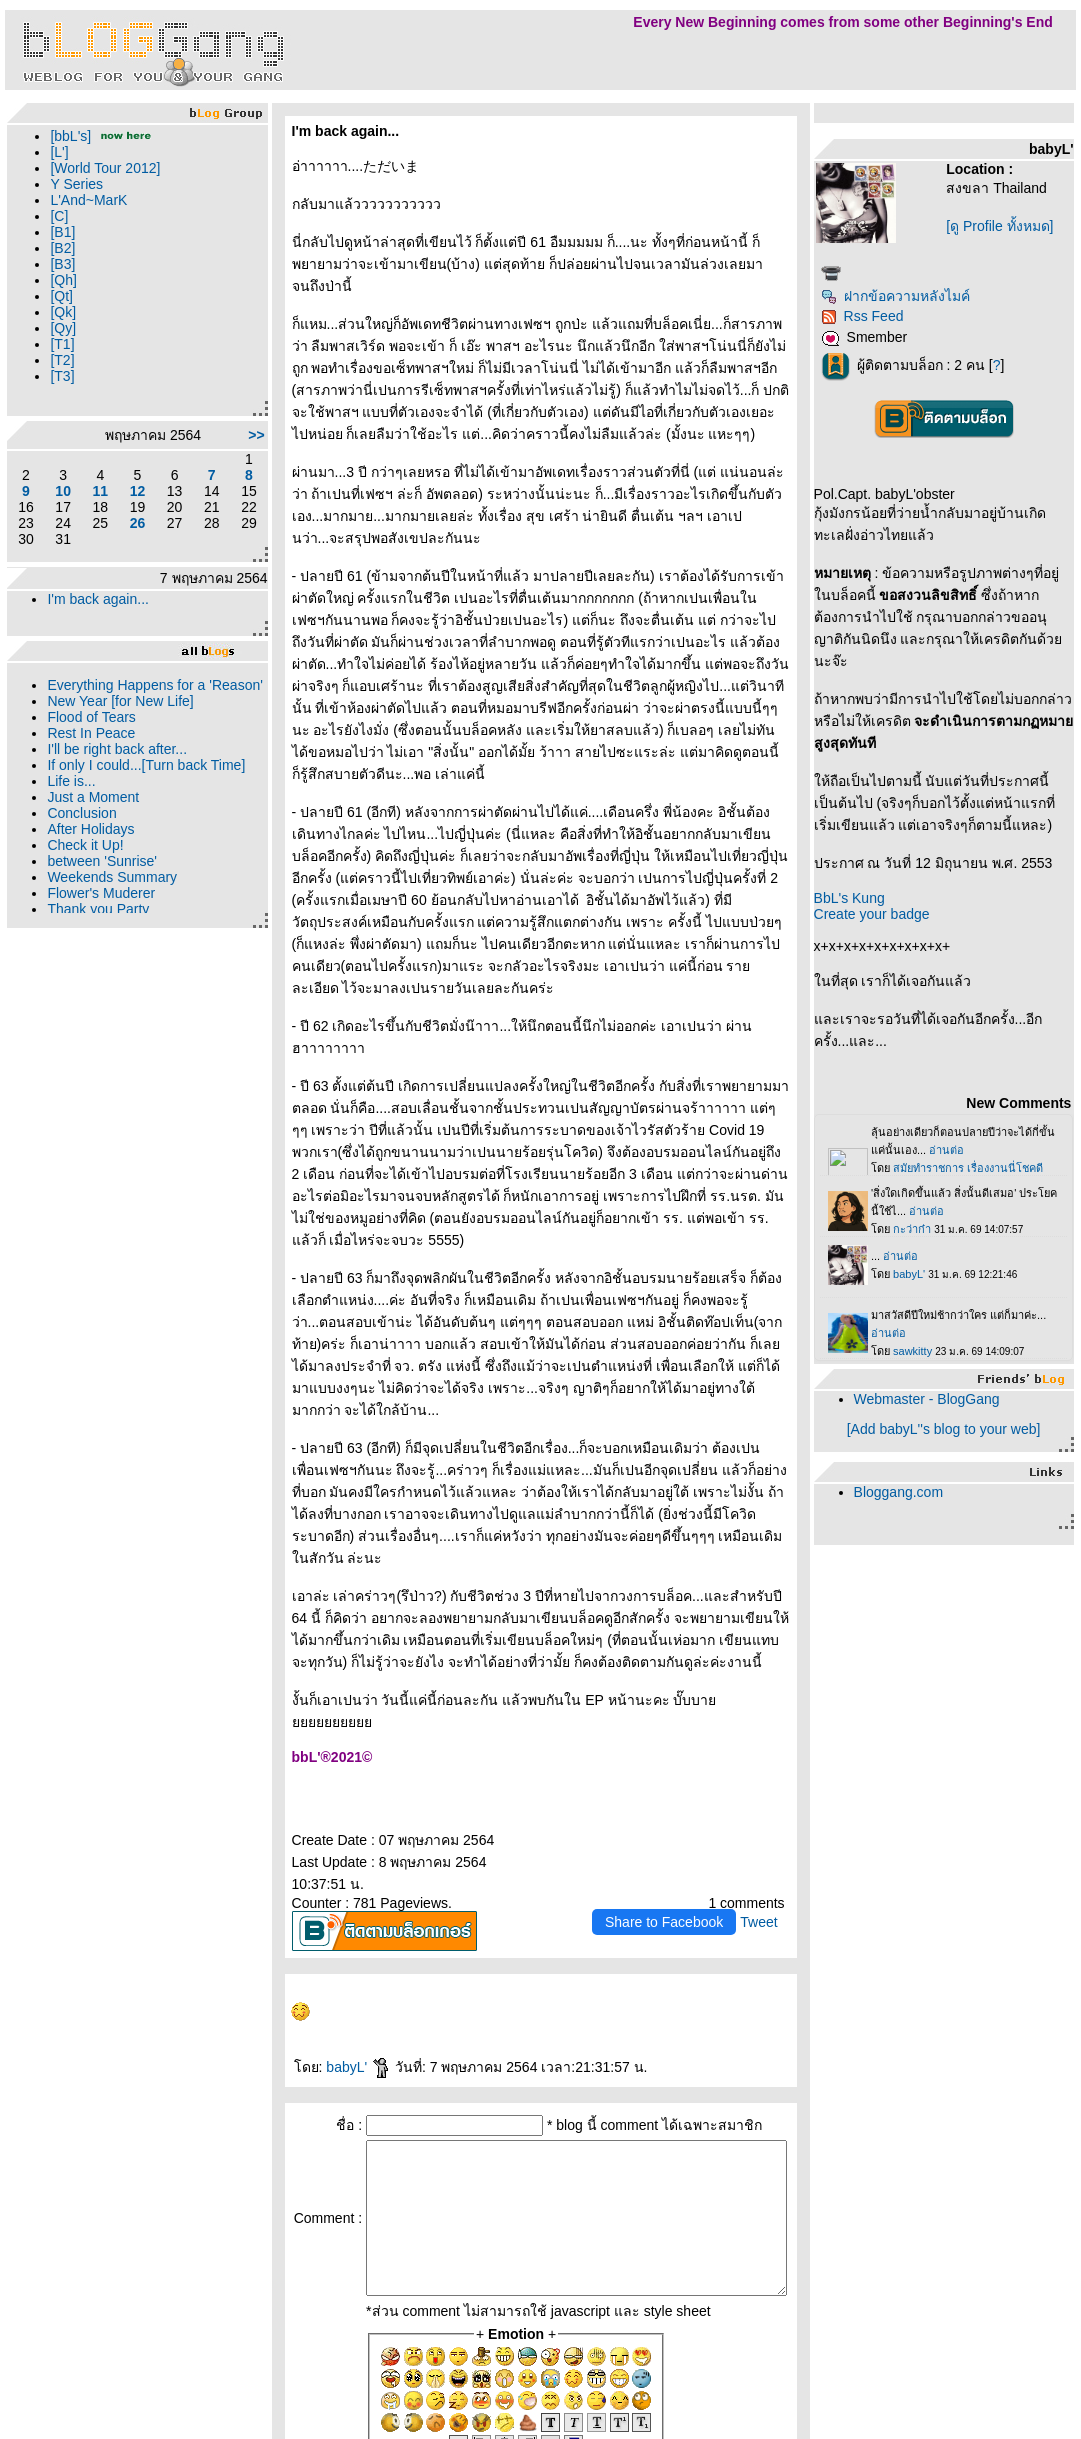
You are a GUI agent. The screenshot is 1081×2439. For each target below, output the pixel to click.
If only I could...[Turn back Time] (146, 781)
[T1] (62, 344)
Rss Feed (883, 316)
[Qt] (61, 296)
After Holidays (90, 845)
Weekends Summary (112, 893)
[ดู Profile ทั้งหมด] (1012, 226)
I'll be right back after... (117, 765)
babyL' (338, 1891)
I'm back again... (98, 599)
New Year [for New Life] (120, 717)
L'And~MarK (88, 200)
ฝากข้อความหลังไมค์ (916, 296)
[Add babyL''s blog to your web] (954, 1467)
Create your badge (893, 952)
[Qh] (63, 280)
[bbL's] (70, 136)
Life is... (71, 797)
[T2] (62, 360)
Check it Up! (85, 861)
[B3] (62, 264)
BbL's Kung (870, 936)
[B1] (62, 232)
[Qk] (63, 312)
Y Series (76, 184)
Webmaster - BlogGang (948, 1437)
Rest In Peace (91, 749)
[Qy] (63, 328)
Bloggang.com (920, 1530)
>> (236, 435)
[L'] (59, 152)
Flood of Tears (91, 733)
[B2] (62, 248)
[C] (59, 216)
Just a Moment (93, 813)
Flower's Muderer (101, 909)
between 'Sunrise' (102, 877)
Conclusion (81, 829)
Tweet (779, 1746)
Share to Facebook (685, 1746)
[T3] (62, 376)
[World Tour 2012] (105, 168)
